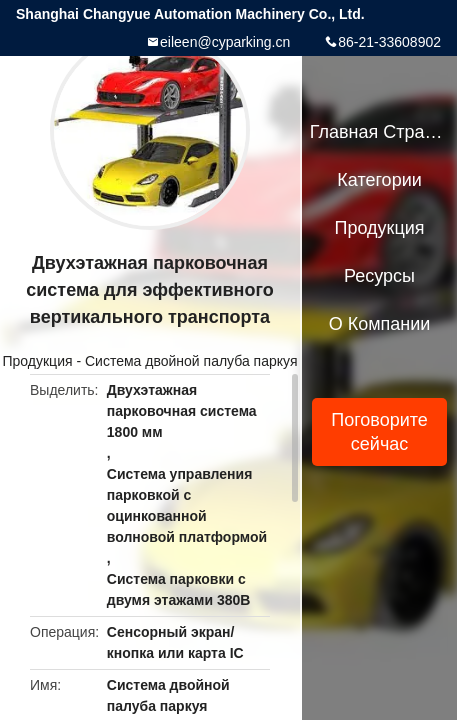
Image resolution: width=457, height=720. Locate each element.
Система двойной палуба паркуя (191, 361)
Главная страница (380, 132)
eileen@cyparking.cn (225, 42)
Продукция (38, 361)
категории (379, 180)
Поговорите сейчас (379, 432)
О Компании (380, 324)
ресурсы (379, 276)
